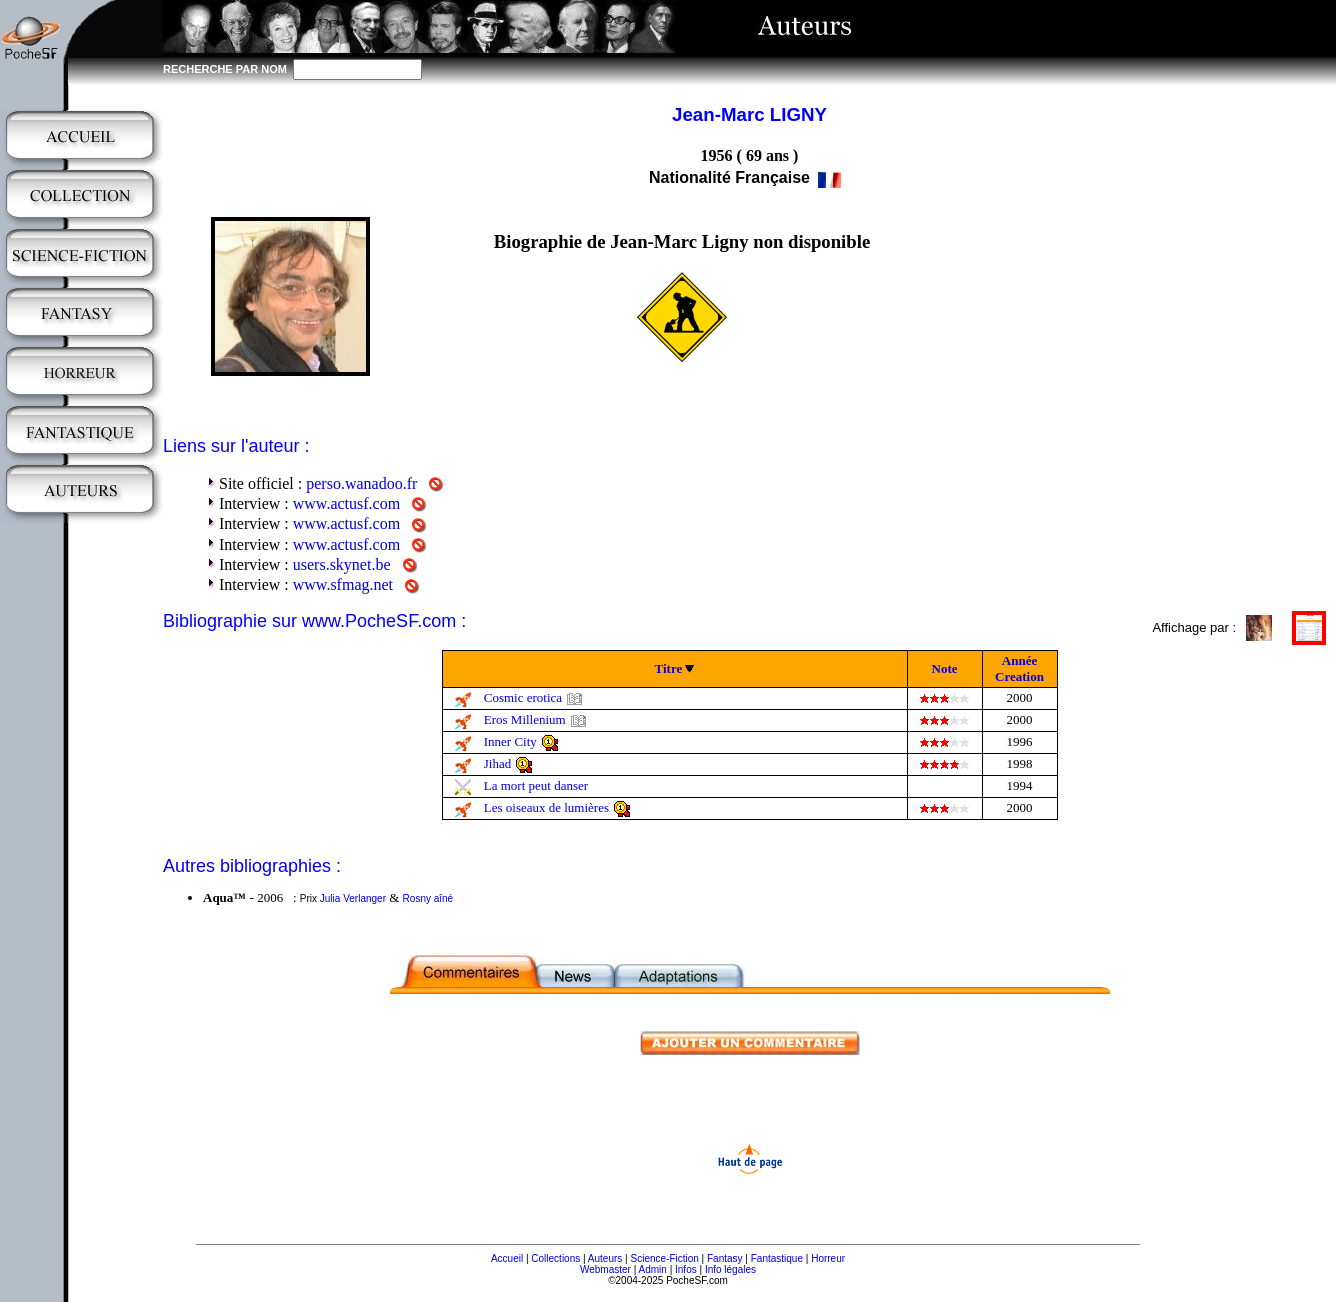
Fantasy (725, 1258)
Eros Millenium (525, 719)
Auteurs (605, 1258)
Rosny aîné (428, 898)
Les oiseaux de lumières (546, 807)
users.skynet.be (342, 564)
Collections (555, 1258)
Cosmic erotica (523, 697)
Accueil (507, 1258)
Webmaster (605, 1269)
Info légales (730, 1269)
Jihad (497, 763)
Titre (669, 668)
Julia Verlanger (353, 898)
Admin (653, 1269)
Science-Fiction (664, 1258)
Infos (686, 1269)
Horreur (828, 1258)
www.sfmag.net (343, 584)
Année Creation (1019, 668)
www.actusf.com (346, 503)
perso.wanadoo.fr (361, 483)
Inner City (510, 741)
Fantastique (777, 1258)
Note (945, 668)
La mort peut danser (536, 785)
